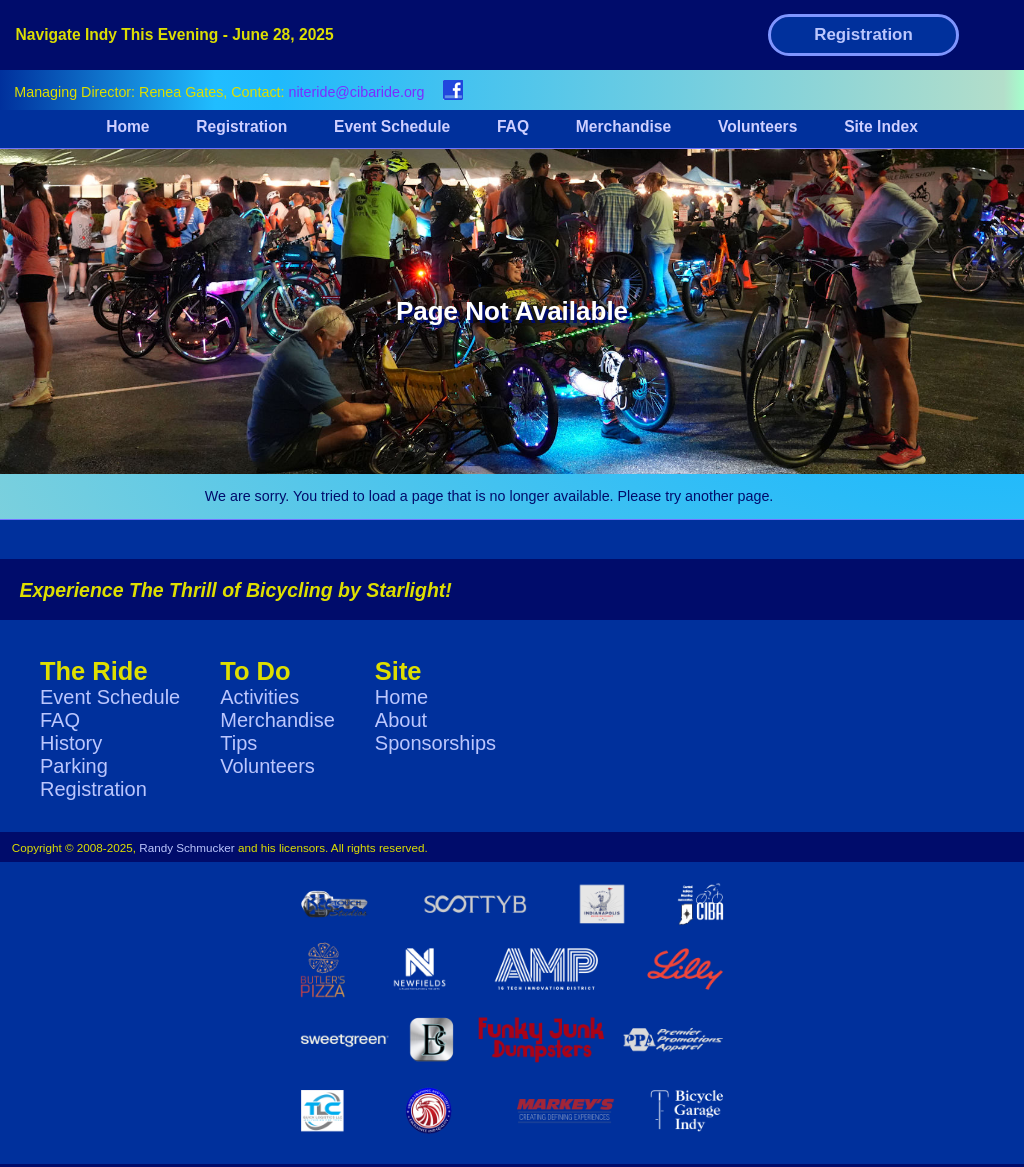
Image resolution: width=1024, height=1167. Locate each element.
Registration (863, 34)
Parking (74, 766)
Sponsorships (435, 743)
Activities (259, 697)
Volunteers (757, 126)
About (401, 720)
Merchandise (623, 126)
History (71, 743)
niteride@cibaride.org (356, 92)
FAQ (513, 126)
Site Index (881, 126)
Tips (238, 743)
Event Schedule (392, 126)
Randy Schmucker (187, 847)
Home (127, 126)
